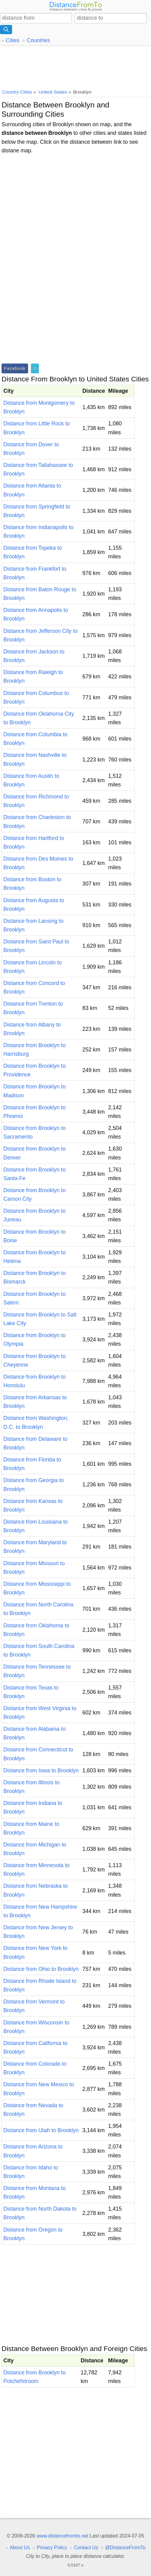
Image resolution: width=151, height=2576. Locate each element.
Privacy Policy (52, 2547)
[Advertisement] (75, 66)
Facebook (15, 368)
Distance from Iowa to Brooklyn (40, 1770)
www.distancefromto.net (62, 2535)
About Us (20, 2547)
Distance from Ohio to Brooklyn (40, 1969)
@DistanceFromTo (125, 2547)
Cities (12, 40)
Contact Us (86, 2547)
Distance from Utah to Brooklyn (40, 2130)
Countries (38, 40)
